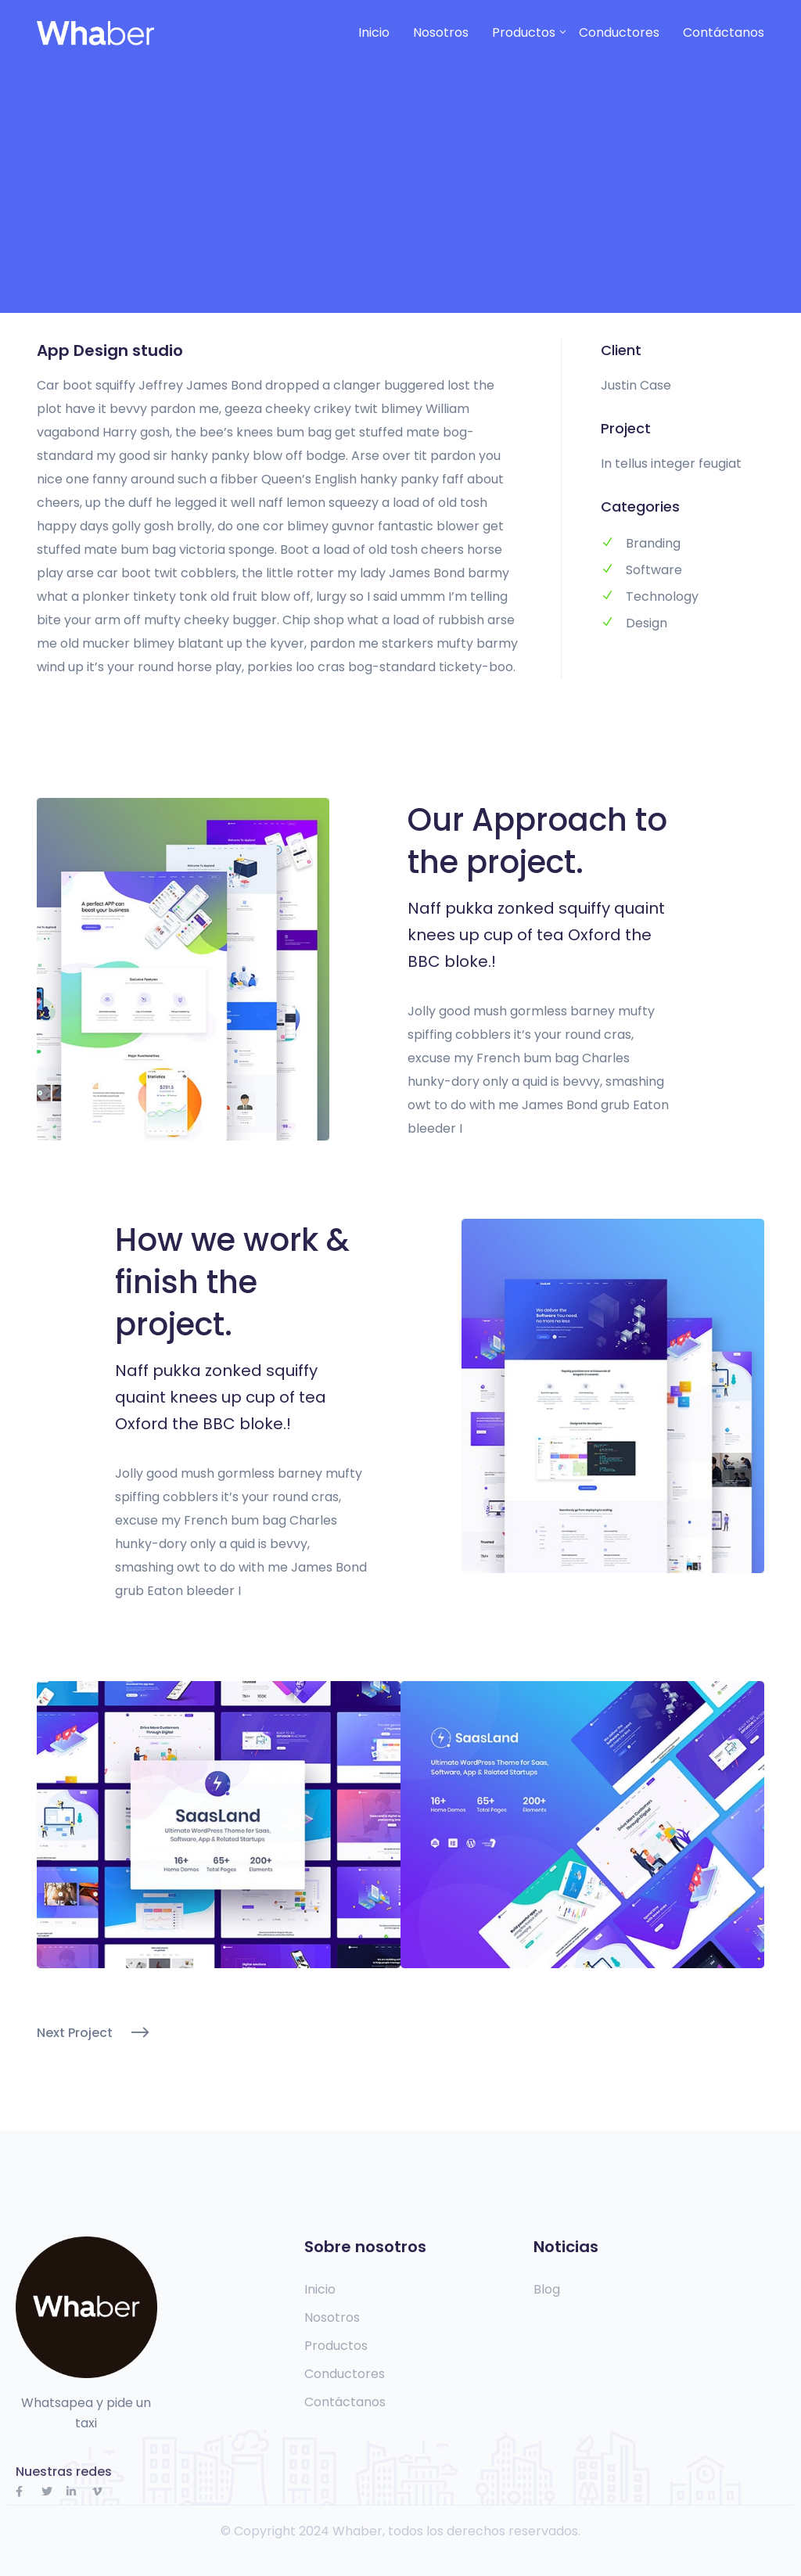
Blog (546, 2290)
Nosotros (441, 32)
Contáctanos (723, 32)
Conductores (619, 32)
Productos (336, 2346)
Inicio (374, 32)
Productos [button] (523, 32)
